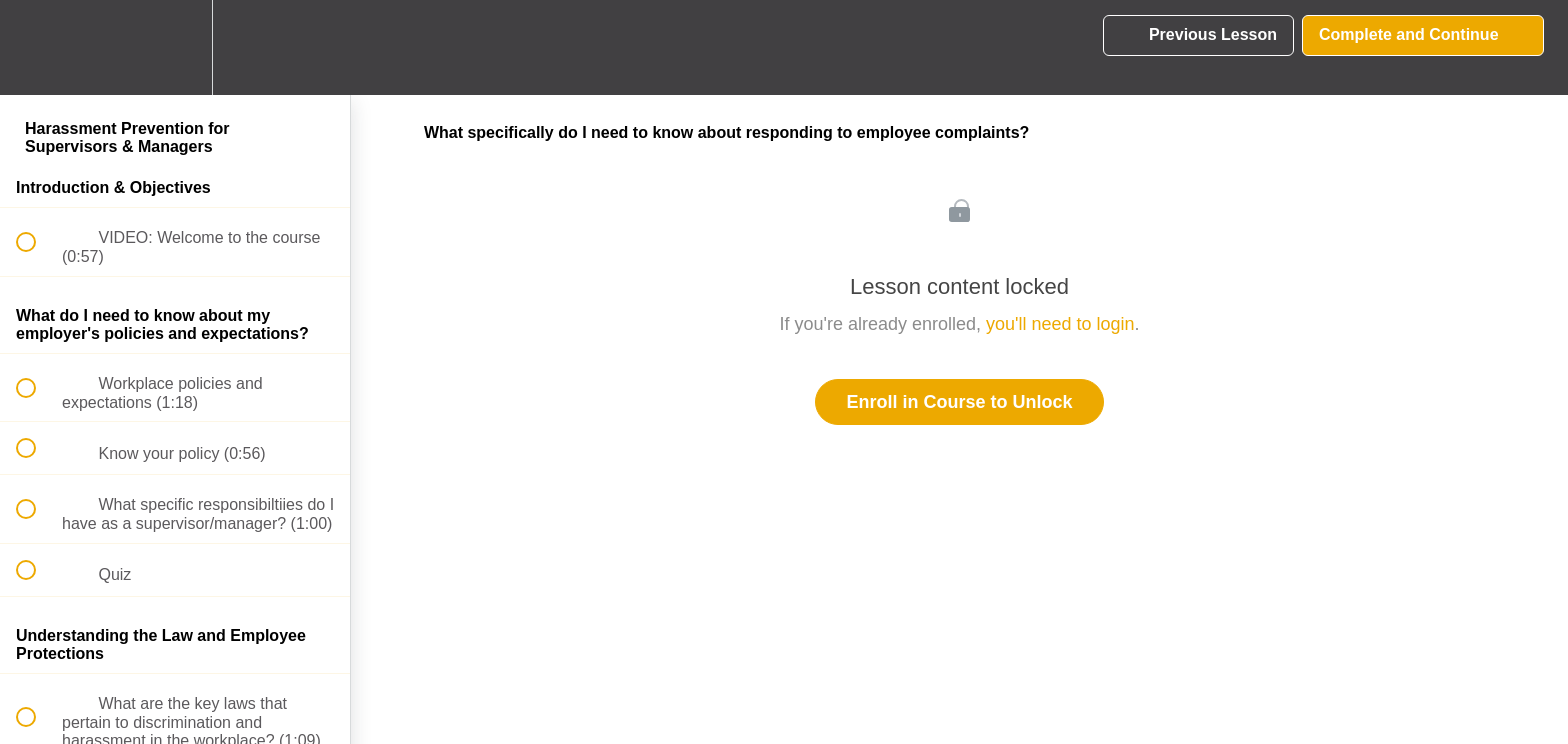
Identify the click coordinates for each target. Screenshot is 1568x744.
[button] (37, 47)
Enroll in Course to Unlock (959, 402)
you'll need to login (1060, 324)
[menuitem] (175, 47)
